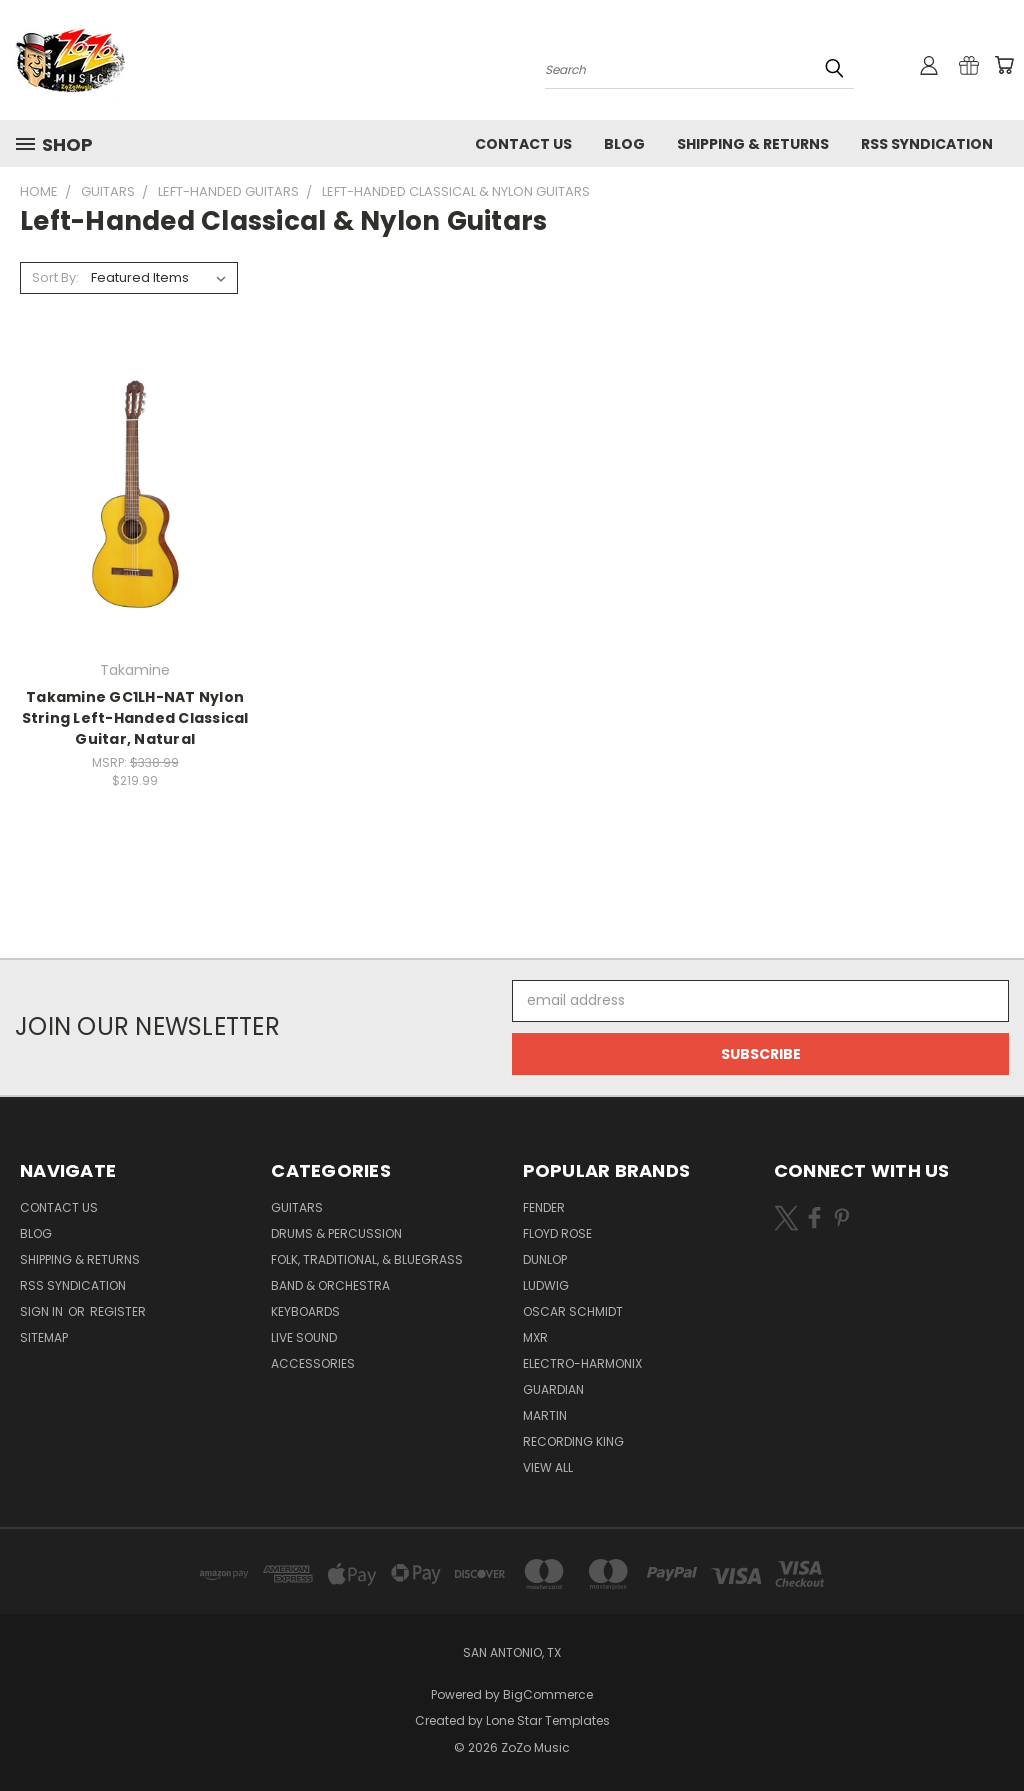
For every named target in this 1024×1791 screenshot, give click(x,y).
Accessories (313, 1363)
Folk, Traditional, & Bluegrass (367, 1259)
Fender (544, 1207)
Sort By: (55, 277)
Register (118, 1311)
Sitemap (44, 1337)
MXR (535, 1337)
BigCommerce (548, 1694)
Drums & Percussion (336, 1233)
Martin (545, 1415)
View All (548, 1467)
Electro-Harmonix (582, 1363)
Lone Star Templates (548, 1720)
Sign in (43, 1311)
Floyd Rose (557, 1233)
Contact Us (523, 144)
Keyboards (305, 1311)
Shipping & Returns (753, 144)
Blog (624, 144)
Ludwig (546, 1285)
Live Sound (304, 1337)
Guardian (553, 1389)
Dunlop (545, 1259)
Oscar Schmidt (573, 1311)
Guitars (297, 1207)
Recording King (573, 1441)
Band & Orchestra (330, 1285)
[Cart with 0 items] (1004, 65)
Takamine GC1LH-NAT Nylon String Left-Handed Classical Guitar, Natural (135, 718)
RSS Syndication (927, 144)
